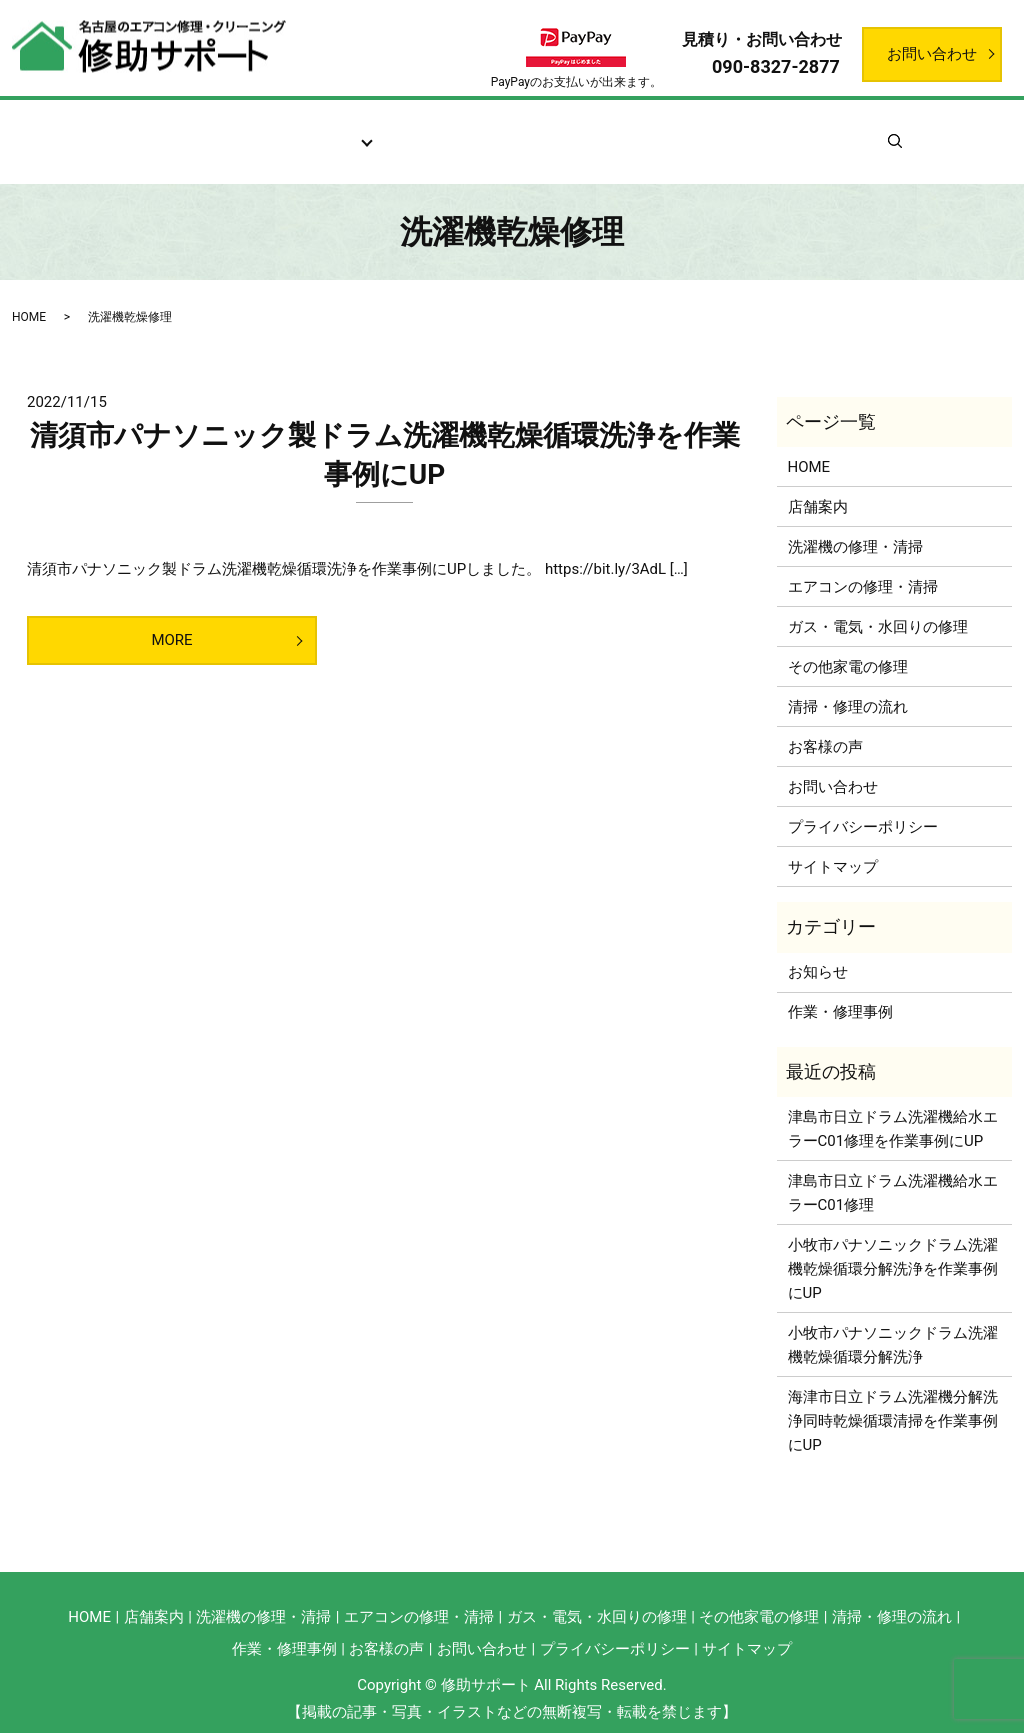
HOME (29, 293)
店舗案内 (202, 131)
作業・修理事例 (713, 131)
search (934, 130)
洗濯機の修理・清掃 (855, 523)
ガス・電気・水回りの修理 (878, 603)
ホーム (113, 131)
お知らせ (832, 131)
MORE (171, 617)
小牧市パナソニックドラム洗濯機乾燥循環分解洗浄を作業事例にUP (893, 1245)
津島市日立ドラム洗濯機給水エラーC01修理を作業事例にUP (893, 1105)
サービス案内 (313, 131)
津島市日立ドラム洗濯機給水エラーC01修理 (893, 1169)
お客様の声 (587, 131)
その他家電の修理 (848, 643)
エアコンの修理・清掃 (863, 563)
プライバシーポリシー (863, 803)
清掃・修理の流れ (454, 131)
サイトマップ (833, 843)
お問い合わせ (932, 54)
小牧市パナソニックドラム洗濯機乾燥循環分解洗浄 (893, 1321)
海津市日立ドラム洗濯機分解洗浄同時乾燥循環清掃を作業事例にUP (893, 1397)
